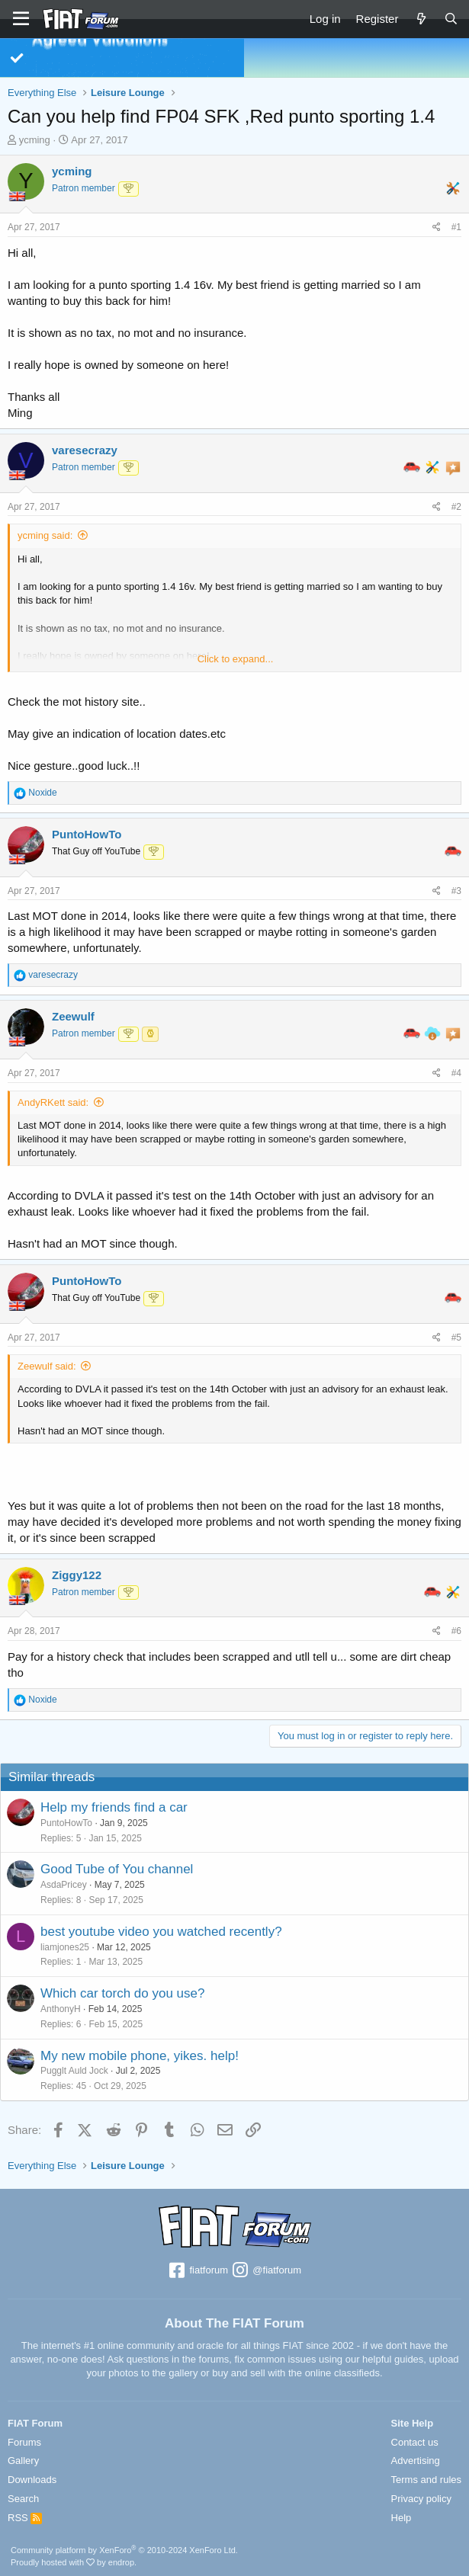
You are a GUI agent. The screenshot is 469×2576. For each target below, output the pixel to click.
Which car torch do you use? (122, 1993)
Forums (24, 2442)
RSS (25, 2517)
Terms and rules (426, 2479)
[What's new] (420, 19)
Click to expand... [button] (236, 659)
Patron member (83, 188)
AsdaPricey (63, 1884)
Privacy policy (421, 2498)
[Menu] (21, 19)
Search (23, 2498)
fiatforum (198, 2271)
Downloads (32, 2479)
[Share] (436, 227)
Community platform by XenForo (124, 2550)
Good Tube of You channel (116, 1869)
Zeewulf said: (47, 1366)
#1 (456, 227)
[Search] (451, 19)
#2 (456, 506)
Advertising (415, 2460)
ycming (34, 140)
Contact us (414, 2442)
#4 (456, 1073)
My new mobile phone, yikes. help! (139, 2056)
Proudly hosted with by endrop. (74, 2562)
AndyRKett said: (53, 1102)
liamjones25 (64, 1947)
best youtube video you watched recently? (161, 1931)
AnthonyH (60, 2009)
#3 (456, 891)
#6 (456, 1631)
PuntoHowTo (66, 1823)
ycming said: (45, 535)
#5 (456, 1337)
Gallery (23, 2460)
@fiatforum (266, 2271)
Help (401, 2517)
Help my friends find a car (114, 1807)
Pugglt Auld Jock (74, 2070)
